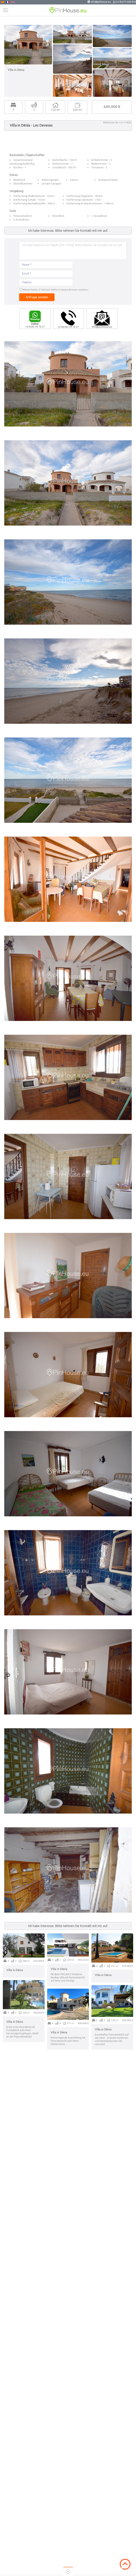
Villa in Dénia (14, 1970)
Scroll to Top (125, 2564)
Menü (5, 10)
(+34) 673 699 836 (126, 1)
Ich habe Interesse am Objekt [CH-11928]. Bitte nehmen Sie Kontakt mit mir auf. (72, 250)
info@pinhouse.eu (101, 1)
